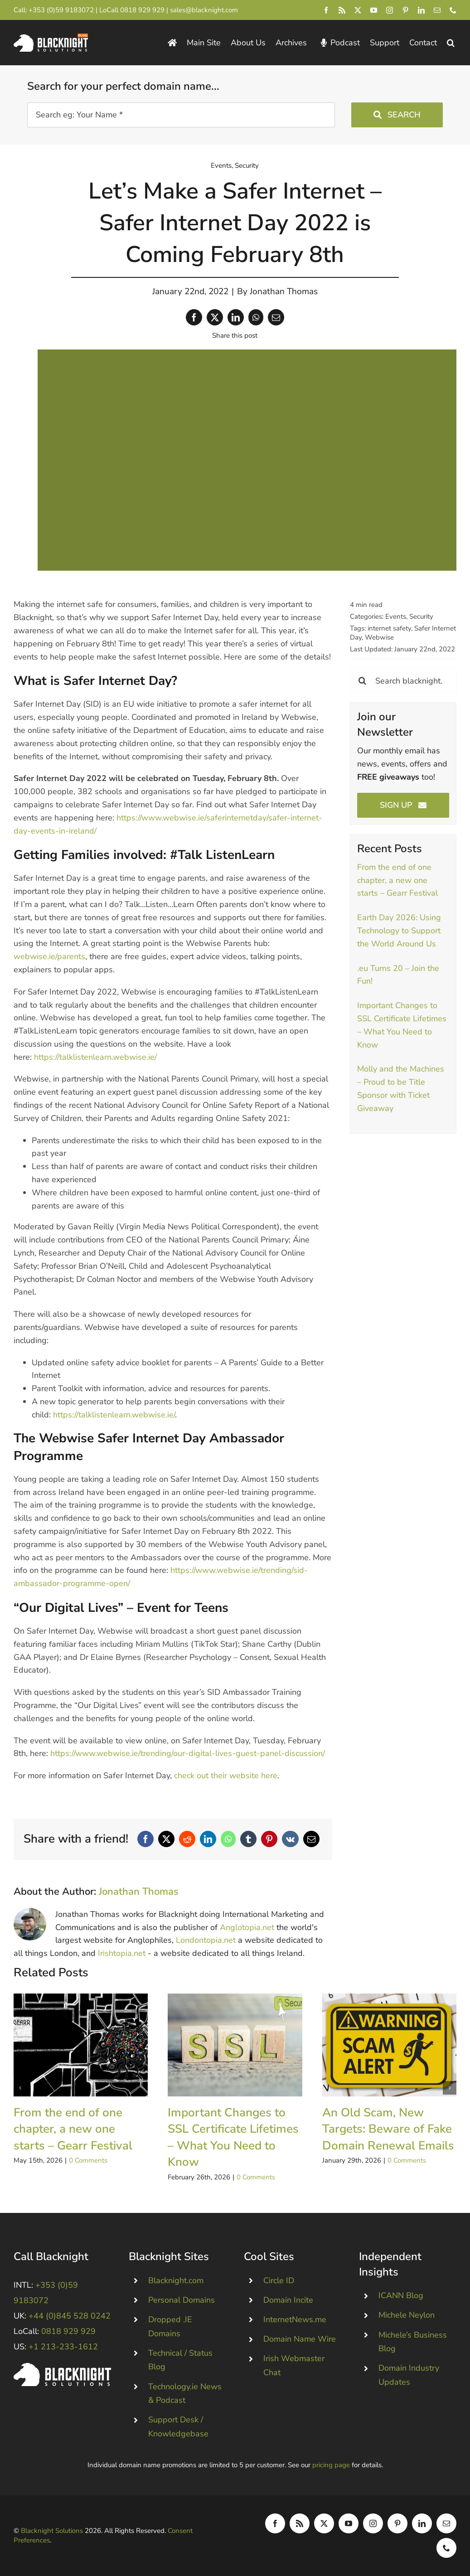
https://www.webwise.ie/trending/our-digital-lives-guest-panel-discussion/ (187, 1753)
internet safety (389, 628)
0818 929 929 (142, 10)
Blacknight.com (176, 2280)
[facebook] (326, 10)
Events (221, 165)
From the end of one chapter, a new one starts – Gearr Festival (397, 880)
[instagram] (389, 10)
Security (247, 165)
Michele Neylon (406, 2314)
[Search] (362, 680)
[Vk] (290, 1839)
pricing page (331, 2464)
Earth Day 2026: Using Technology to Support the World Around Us (399, 930)
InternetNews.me (294, 2319)
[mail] (437, 10)
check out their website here (225, 1775)
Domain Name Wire (299, 2338)
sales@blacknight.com (204, 10)
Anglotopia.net (247, 1927)
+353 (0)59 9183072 (61, 10)
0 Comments (88, 2160)
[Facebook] (194, 317)
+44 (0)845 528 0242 (70, 2315)
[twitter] (357, 10)
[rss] (342, 10)
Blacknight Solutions (52, 2530)
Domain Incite (288, 2300)
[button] (450, 42)
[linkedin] (421, 10)
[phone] (453, 10)
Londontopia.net (206, 1940)
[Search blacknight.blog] (403, 680)
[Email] (276, 317)
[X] (214, 317)
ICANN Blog (400, 2295)
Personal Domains (181, 2300)
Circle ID (278, 2280)
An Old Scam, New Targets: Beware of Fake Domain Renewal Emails (388, 2129)
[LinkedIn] (235, 317)
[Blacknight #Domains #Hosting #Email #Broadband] (62, 2367)
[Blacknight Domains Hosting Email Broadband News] (51, 37)
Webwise (379, 637)
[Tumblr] (248, 1839)
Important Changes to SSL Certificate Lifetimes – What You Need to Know (233, 2137)
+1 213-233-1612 (63, 2346)
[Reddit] (187, 1839)
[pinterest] (405, 10)
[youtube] (373, 10)
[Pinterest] (269, 1839)
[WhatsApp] (256, 317)
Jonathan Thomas (284, 291)
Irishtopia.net (121, 1953)
